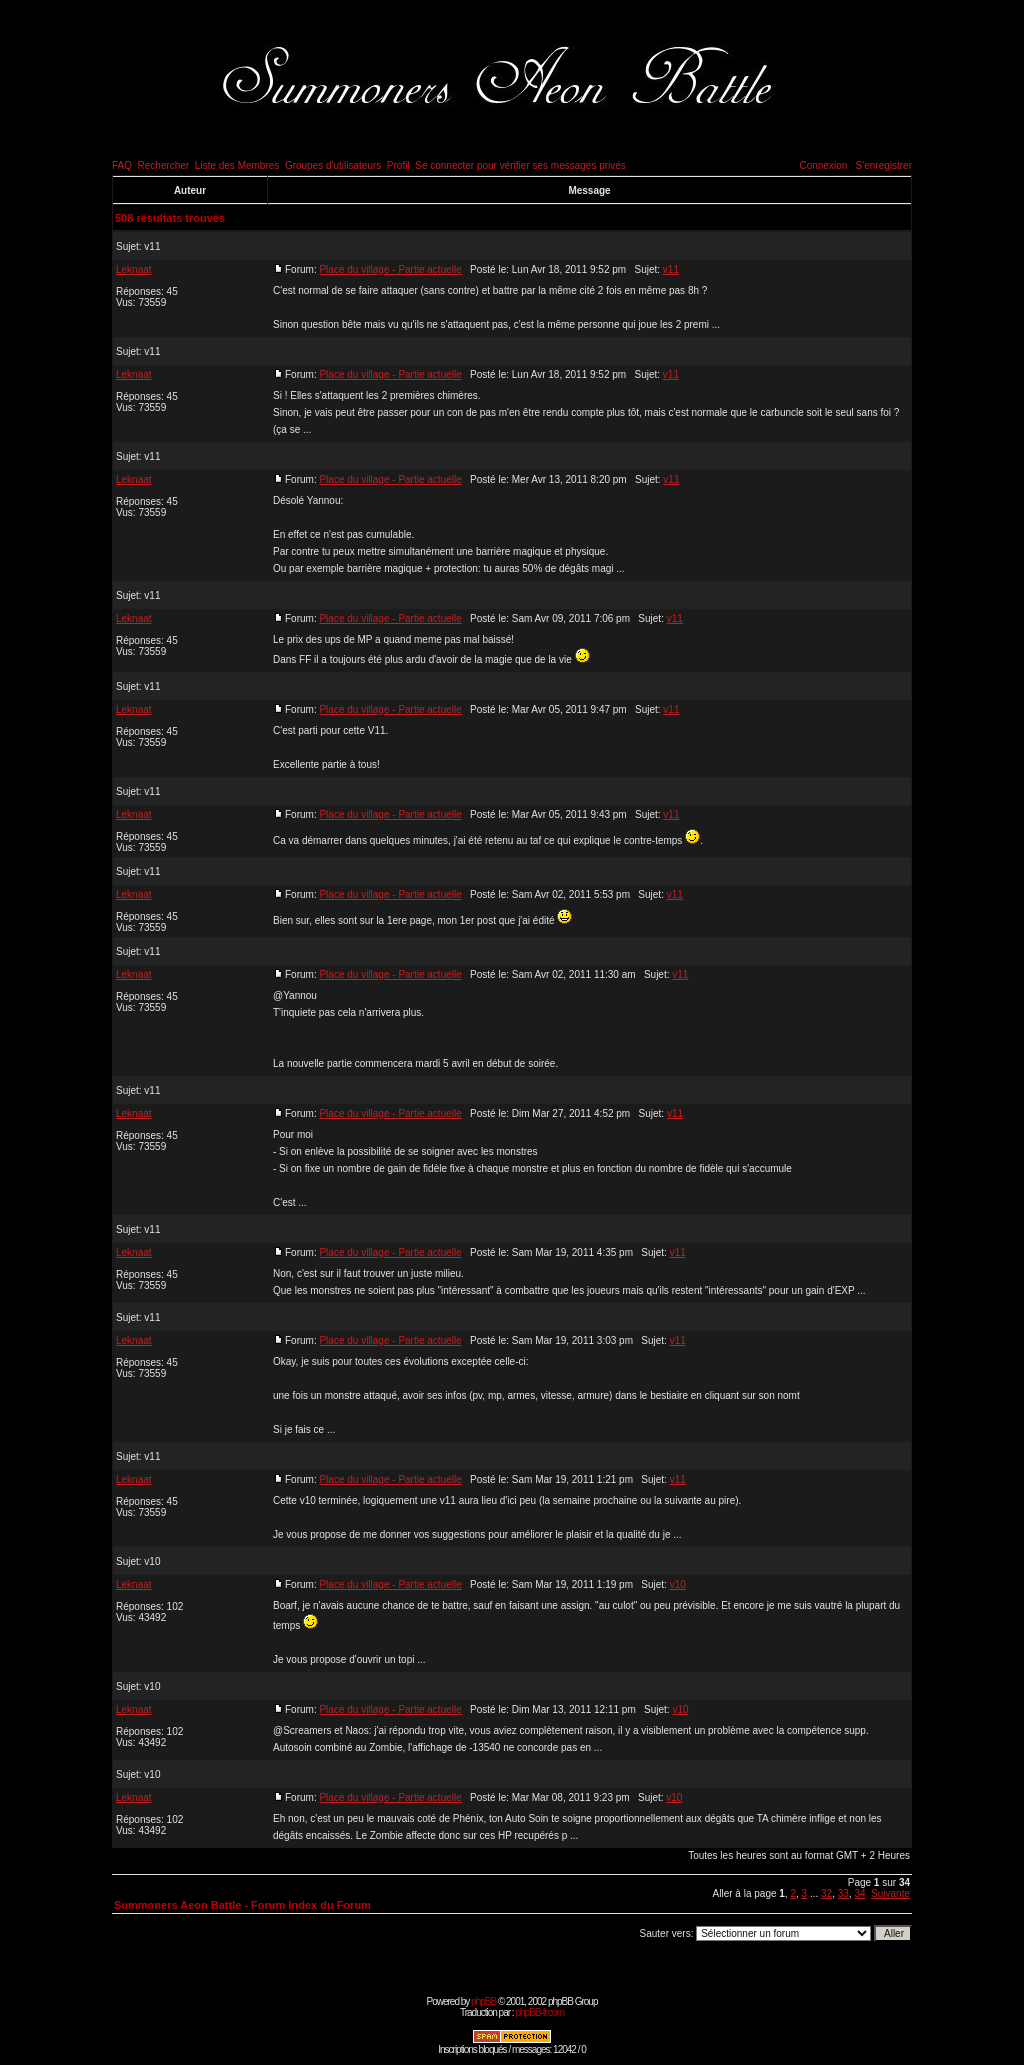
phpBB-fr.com (539, 2012)
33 (843, 1893)
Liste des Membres (237, 165)
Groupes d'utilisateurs (333, 165)
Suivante (890, 1893)
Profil (398, 165)
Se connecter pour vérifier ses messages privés (520, 165)
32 (826, 1893)
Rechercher (164, 165)
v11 (152, 246)
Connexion (823, 165)
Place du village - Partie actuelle (390, 269)
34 (859, 1893)
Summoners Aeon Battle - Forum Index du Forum (242, 1905)
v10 (152, 1561)
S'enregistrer (884, 165)
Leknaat (134, 269)
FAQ (122, 165)
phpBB (483, 2001)
